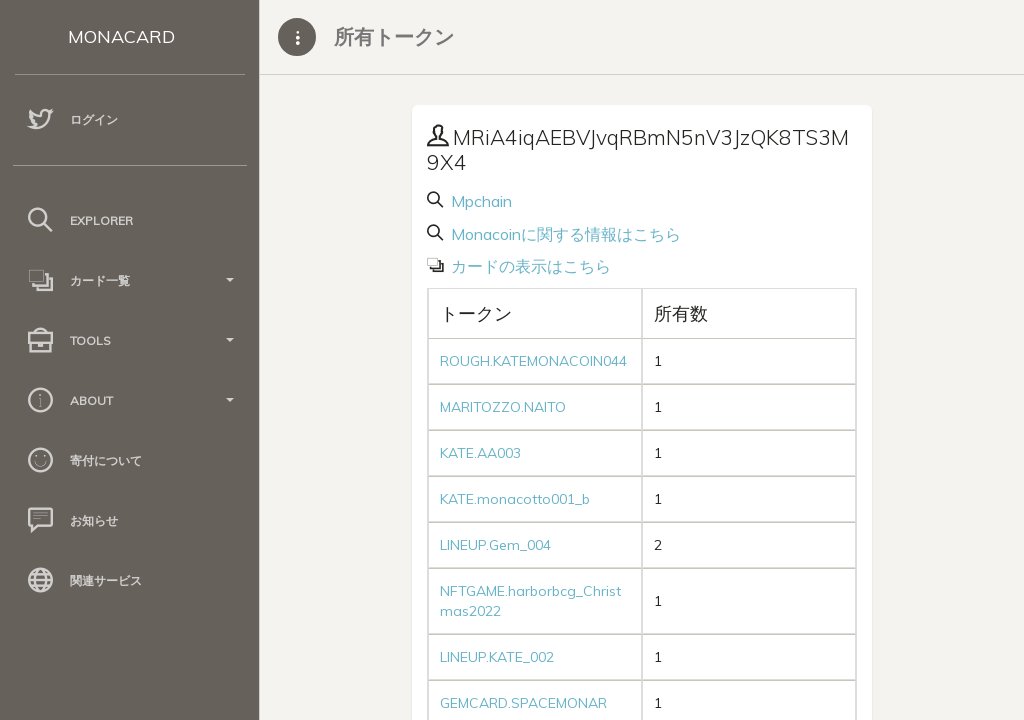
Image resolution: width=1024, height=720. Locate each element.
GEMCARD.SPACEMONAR (523, 703)
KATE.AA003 (480, 453)
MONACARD (121, 36)
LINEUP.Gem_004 (495, 545)
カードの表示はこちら (529, 266)
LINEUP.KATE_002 (497, 657)
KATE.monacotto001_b (515, 499)
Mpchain (479, 201)
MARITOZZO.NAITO (503, 407)
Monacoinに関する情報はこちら (564, 234)
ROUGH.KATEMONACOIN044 (533, 361)
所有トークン (394, 36)
